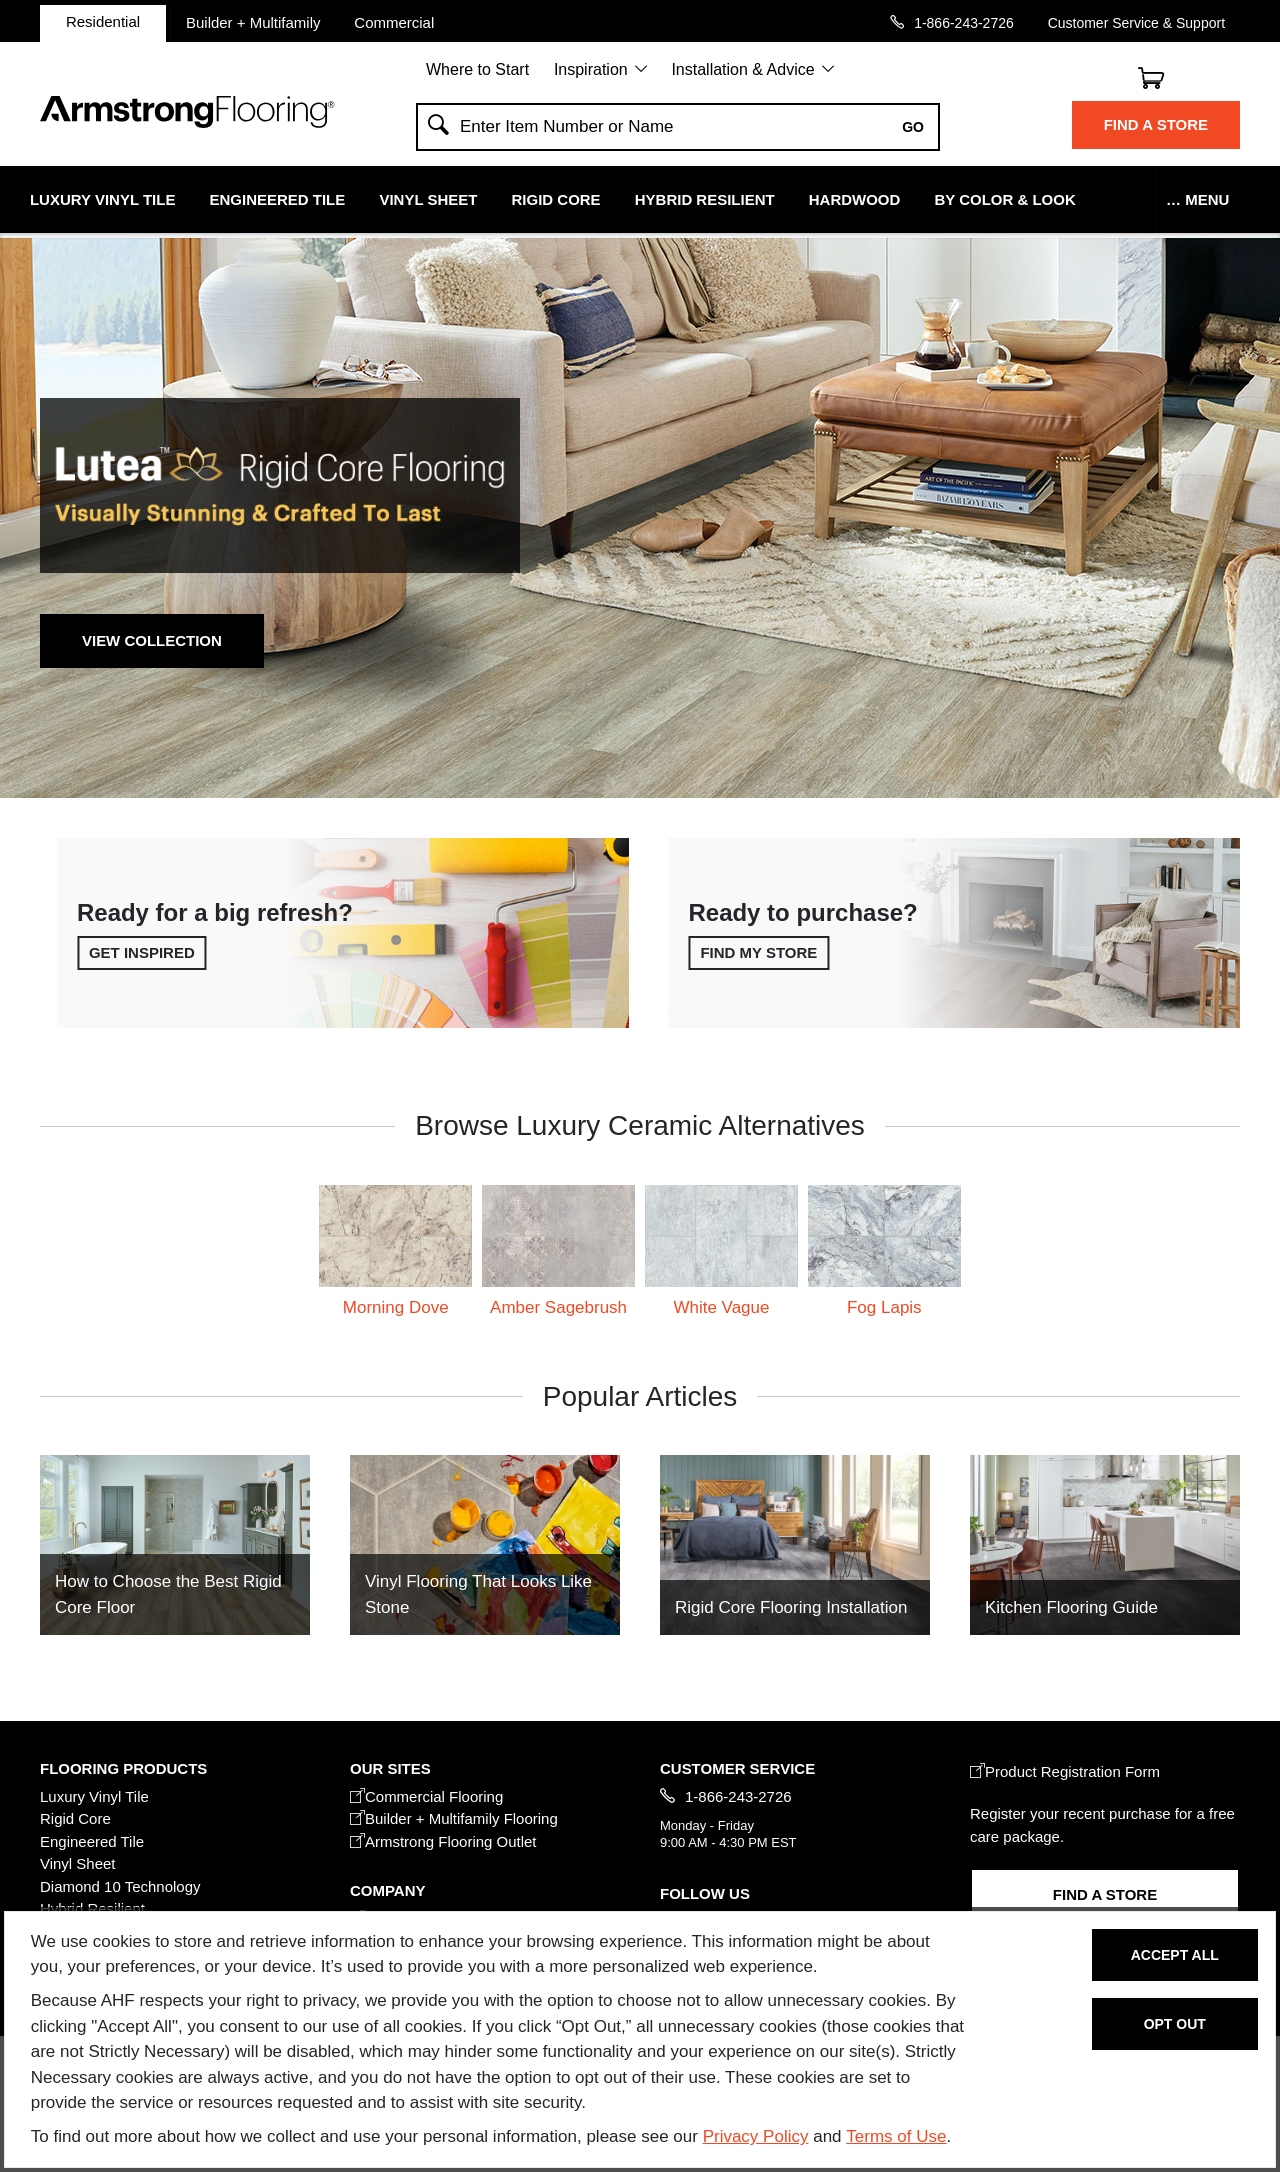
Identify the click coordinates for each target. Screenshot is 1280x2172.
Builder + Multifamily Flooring (454, 1818)
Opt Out (1175, 2024)
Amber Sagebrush (558, 1307)
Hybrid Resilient (705, 199)
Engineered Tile (278, 199)
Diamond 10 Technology (120, 1886)
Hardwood (855, 199)
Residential (103, 21)
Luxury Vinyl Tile (102, 199)
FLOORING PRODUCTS (123, 1768)
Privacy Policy (756, 2136)
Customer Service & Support (1136, 22)
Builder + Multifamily (253, 22)
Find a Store (1156, 124)
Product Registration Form (1065, 1771)
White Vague (721, 1307)
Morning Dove (396, 1307)
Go (913, 127)
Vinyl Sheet (428, 199)
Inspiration (591, 69)
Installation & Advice (742, 69)
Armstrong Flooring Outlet (443, 1841)
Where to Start (477, 69)
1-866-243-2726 (964, 22)
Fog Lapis (884, 1307)
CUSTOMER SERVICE (737, 1768)
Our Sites (390, 1768)
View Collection (152, 640)
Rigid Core (556, 199)
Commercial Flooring (426, 1796)
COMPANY (387, 1890)
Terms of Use (896, 2136)
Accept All (1175, 1955)
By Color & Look (1004, 199)
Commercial (394, 22)
